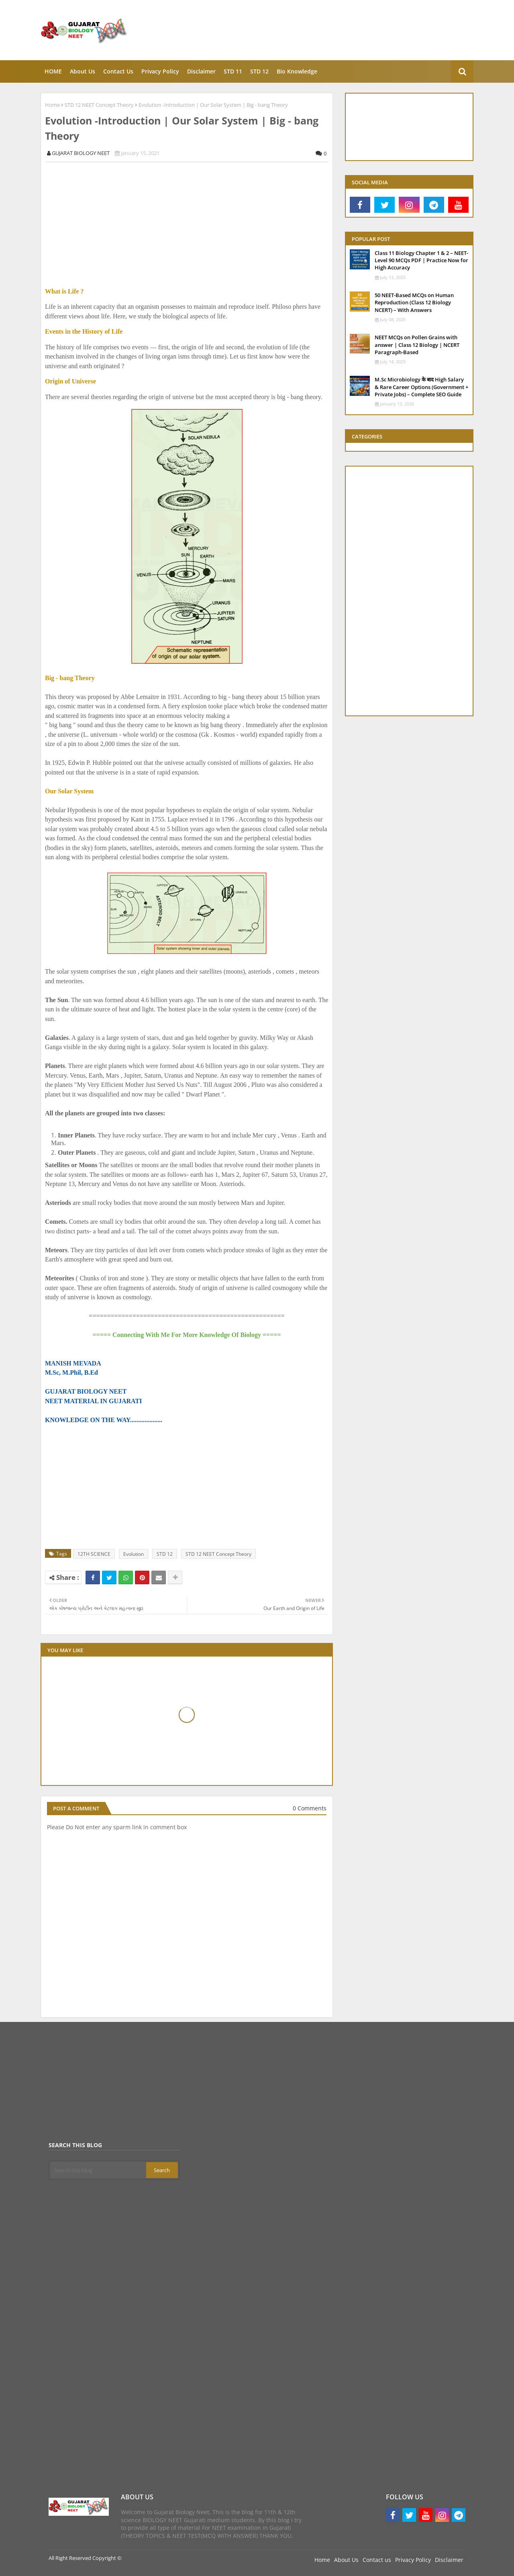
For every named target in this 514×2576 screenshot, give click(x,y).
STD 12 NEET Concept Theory (99, 104)
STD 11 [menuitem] (233, 71)
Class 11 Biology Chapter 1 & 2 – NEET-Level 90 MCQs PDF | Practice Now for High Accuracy (421, 260)
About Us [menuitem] (82, 71)
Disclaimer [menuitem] (201, 71)
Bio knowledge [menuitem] (297, 71)
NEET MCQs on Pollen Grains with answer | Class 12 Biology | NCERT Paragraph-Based (417, 344)
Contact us (377, 2560)
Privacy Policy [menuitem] (160, 71)
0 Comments (309, 1808)
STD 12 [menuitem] (259, 71)
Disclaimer (449, 2560)
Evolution (133, 1554)
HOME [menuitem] (53, 71)
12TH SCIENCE (94, 1554)
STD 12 (165, 1554)
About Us (346, 2560)
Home (52, 104)
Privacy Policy (413, 2560)
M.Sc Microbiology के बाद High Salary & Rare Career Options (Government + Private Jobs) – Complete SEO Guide (421, 386)
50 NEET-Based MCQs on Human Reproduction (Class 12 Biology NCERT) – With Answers (414, 302)
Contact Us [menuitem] (118, 71)
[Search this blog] (98, 2170)
